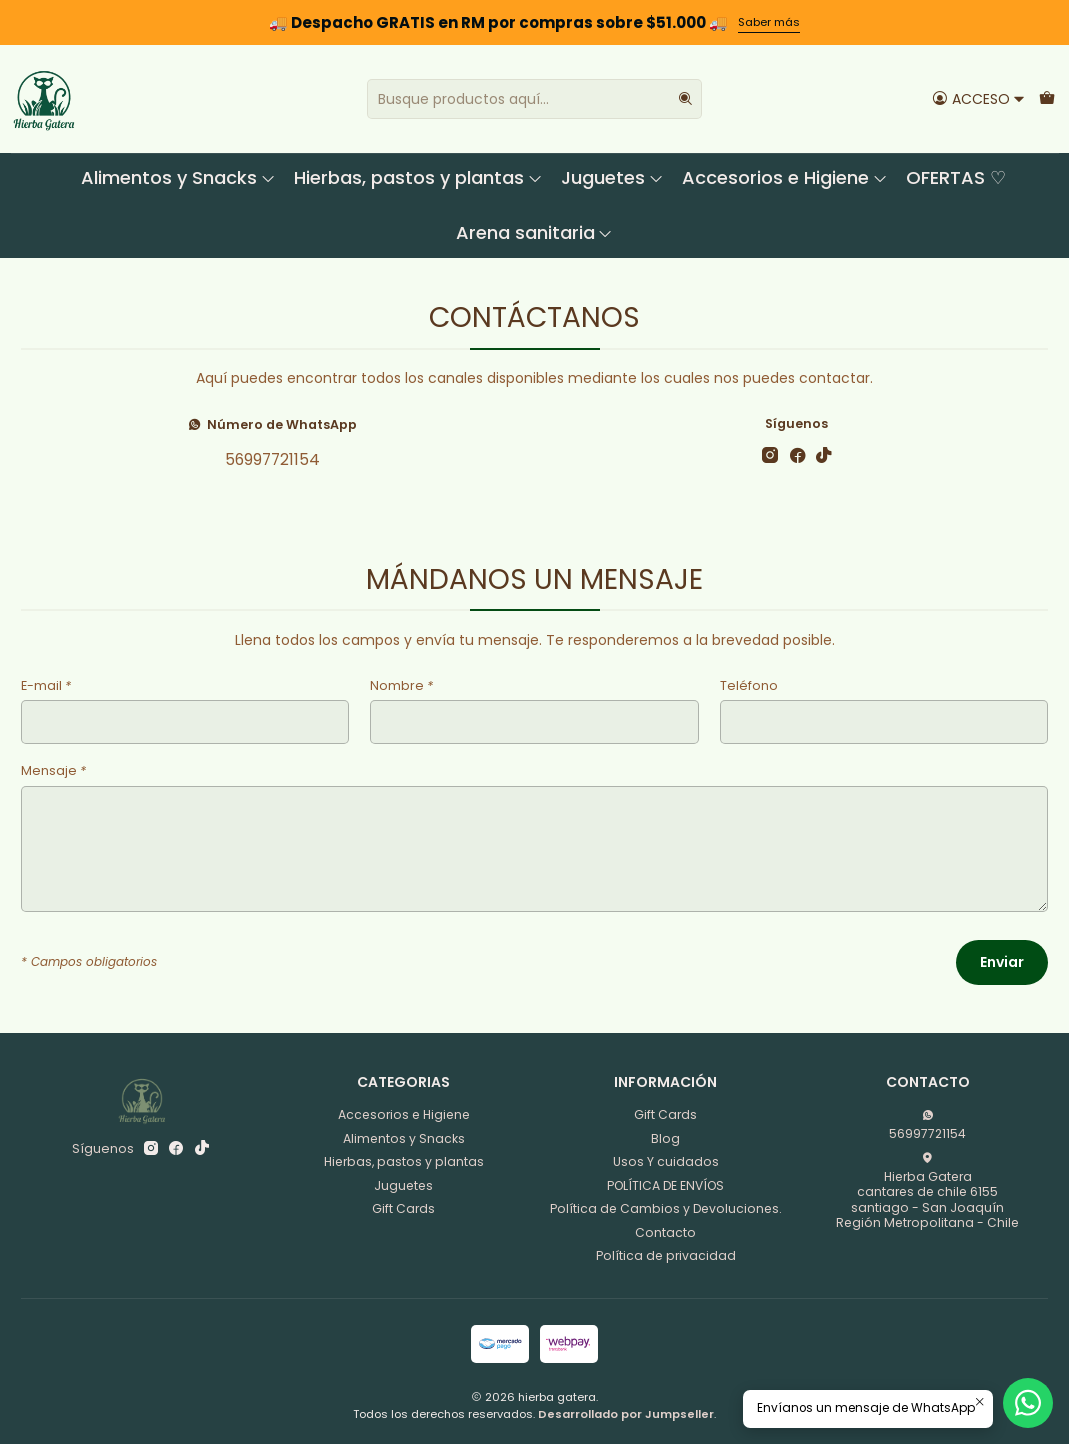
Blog (665, 1138)
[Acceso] (978, 98)
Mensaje (53, 771)
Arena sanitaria (535, 232)
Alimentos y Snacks (178, 177)
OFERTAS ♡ (956, 177)
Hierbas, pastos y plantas (418, 177)
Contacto (665, 1232)
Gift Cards (403, 1208)
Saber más (769, 22)
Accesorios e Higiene (785, 177)
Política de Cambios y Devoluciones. (666, 1208)
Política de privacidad (666, 1255)
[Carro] (1046, 98)
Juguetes (612, 177)
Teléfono (749, 686)
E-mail (46, 686)
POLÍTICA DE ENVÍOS (665, 1185)
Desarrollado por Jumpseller (626, 1414)
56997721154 (272, 459)
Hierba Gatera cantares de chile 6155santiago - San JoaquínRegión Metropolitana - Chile (927, 1191)
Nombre (401, 686)
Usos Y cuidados (666, 1161)
